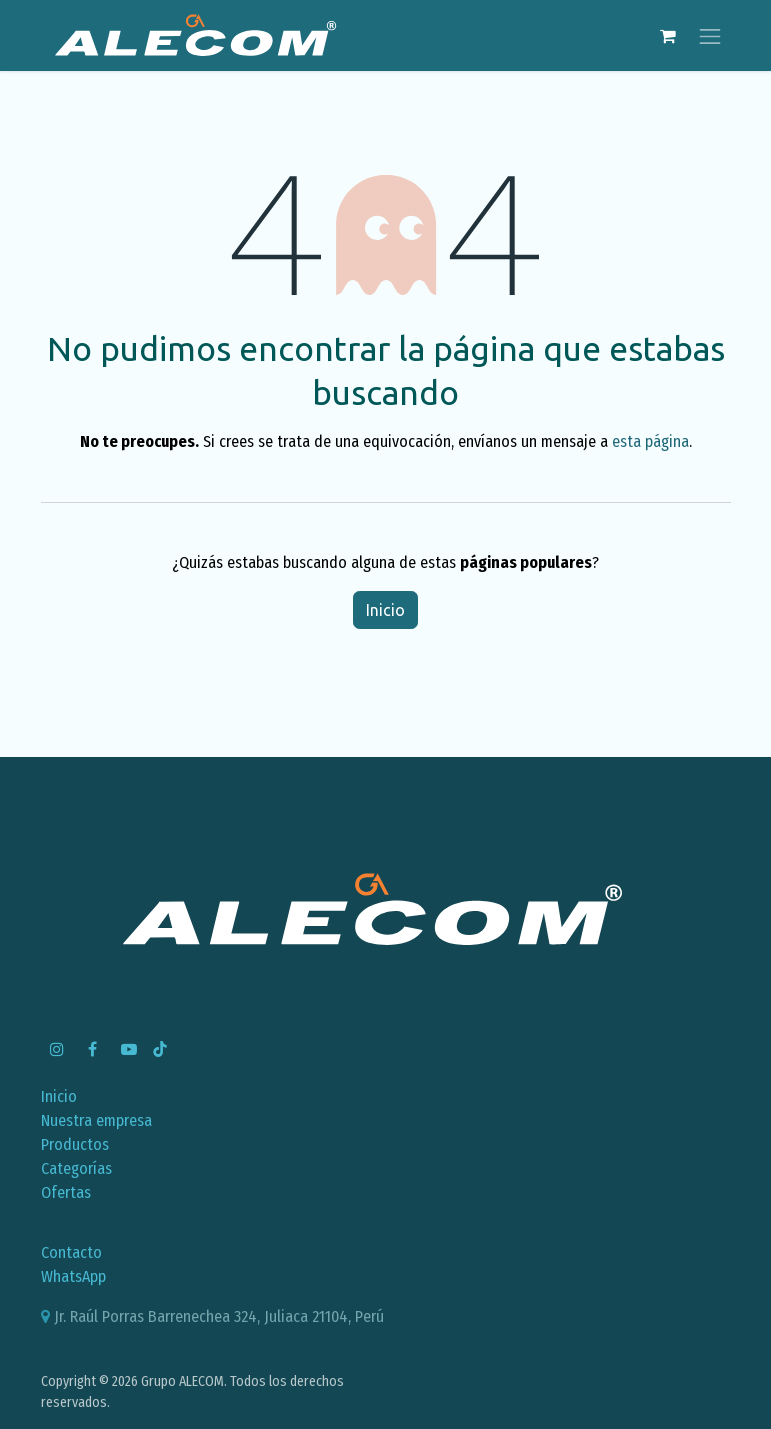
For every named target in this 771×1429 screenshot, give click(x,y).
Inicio (385, 610)
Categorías (76, 1168)
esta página (650, 441)
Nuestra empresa (96, 1120)
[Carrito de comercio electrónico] (668, 36)
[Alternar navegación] (710, 35)
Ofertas (66, 1192)
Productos (75, 1144)
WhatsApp (73, 1276)
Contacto (71, 1252)
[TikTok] (160, 1049)
